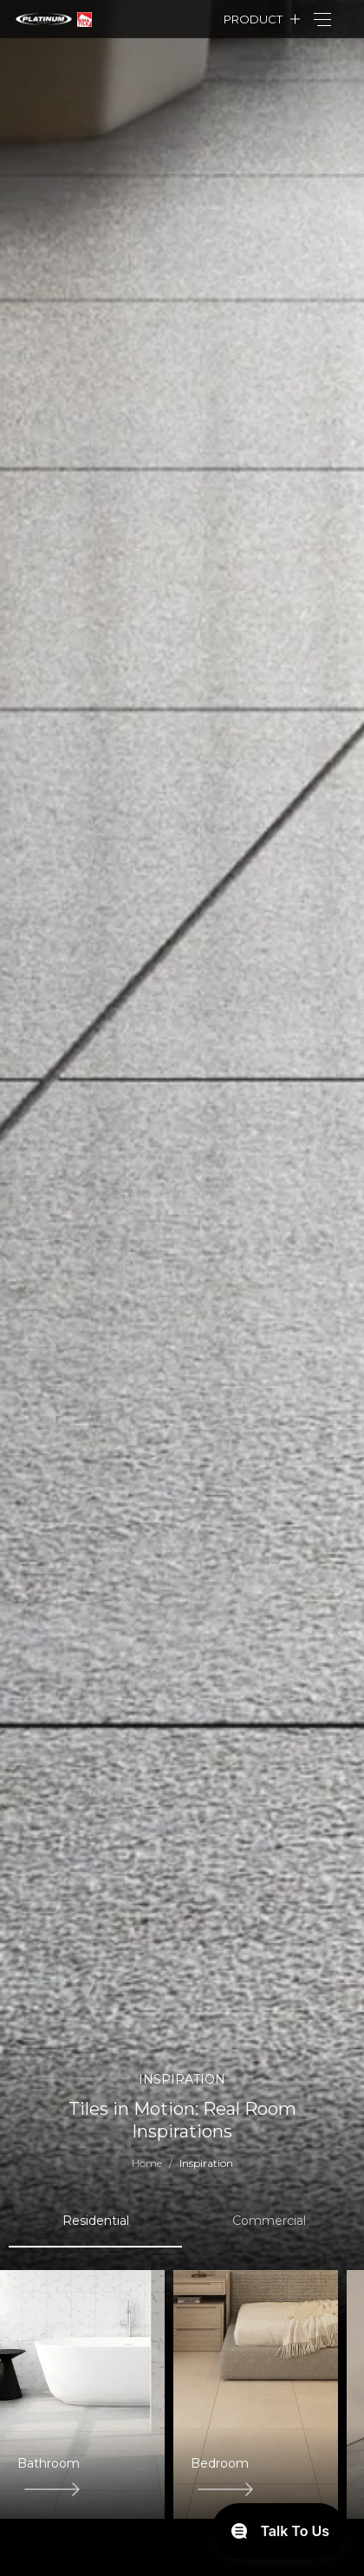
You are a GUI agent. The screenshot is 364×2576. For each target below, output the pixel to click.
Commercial (269, 2220)
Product (253, 19)
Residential (95, 2220)
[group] (82, 2394)
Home (147, 2162)
